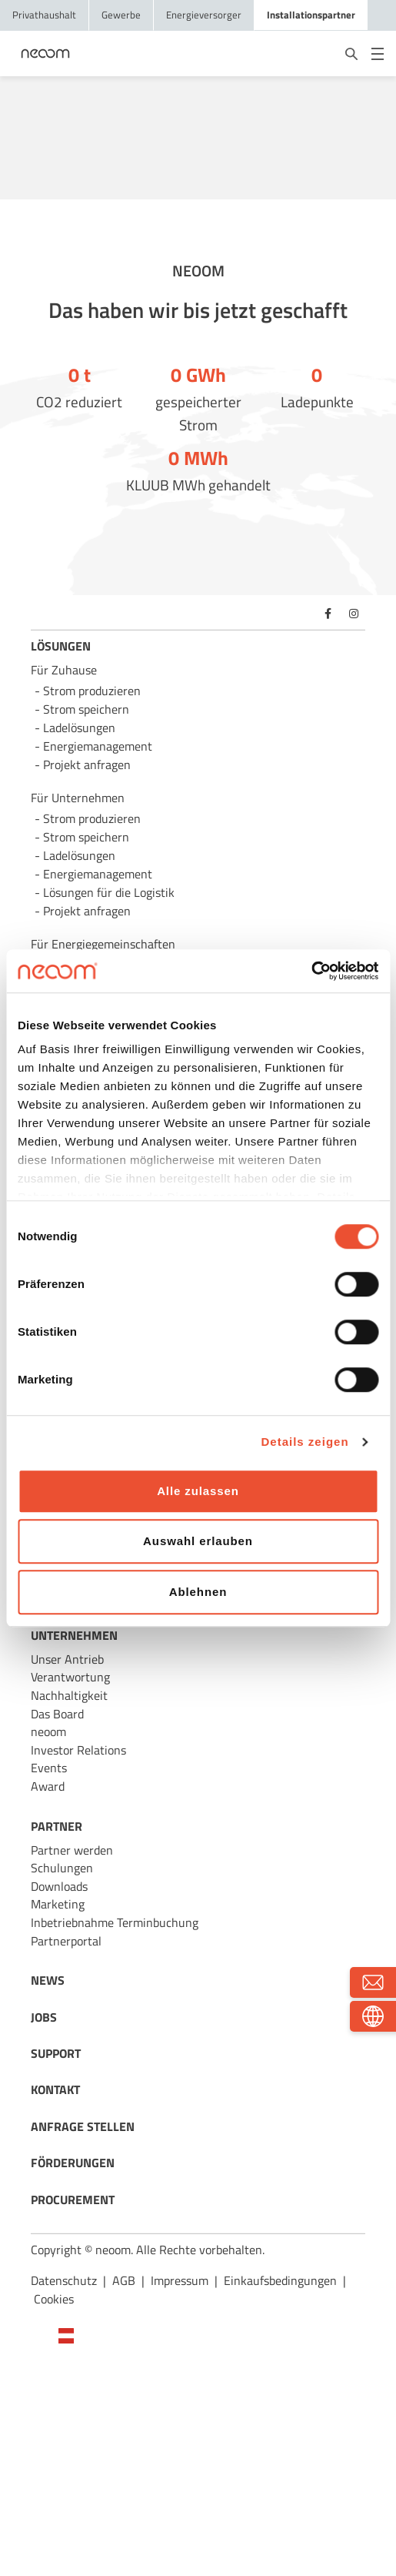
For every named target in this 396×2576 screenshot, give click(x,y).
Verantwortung (70, 1677)
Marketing (58, 1904)
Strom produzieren (92, 690)
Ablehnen (198, 1591)
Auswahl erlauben (198, 1540)
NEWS (48, 1980)
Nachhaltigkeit (69, 1695)
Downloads (59, 1886)
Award (48, 1786)
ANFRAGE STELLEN (83, 2126)
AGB (123, 2280)
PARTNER (56, 1826)
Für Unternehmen (78, 797)
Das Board (57, 1714)
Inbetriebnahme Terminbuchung (114, 1922)
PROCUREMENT (73, 2199)
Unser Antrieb (67, 1659)
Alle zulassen (198, 1490)
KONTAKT (55, 2089)
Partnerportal (66, 1941)
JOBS (44, 2017)
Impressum (179, 2280)
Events (49, 1767)
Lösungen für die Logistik (109, 892)
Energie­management (97, 874)
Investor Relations (78, 1750)
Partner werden (72, 1850)
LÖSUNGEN (61, 646)
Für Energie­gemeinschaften (103, 944)
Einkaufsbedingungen (280, 2280)
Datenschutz (64, 2280)
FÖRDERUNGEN (73, 2162)
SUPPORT (56, 2053)
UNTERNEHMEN (74, 1635)
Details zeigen (305, 1441)
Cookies (54, 2299)
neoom (48, 1731)
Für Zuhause (64, 670)
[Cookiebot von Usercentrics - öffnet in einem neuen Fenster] (311, 971)
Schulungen (62, 1867)
